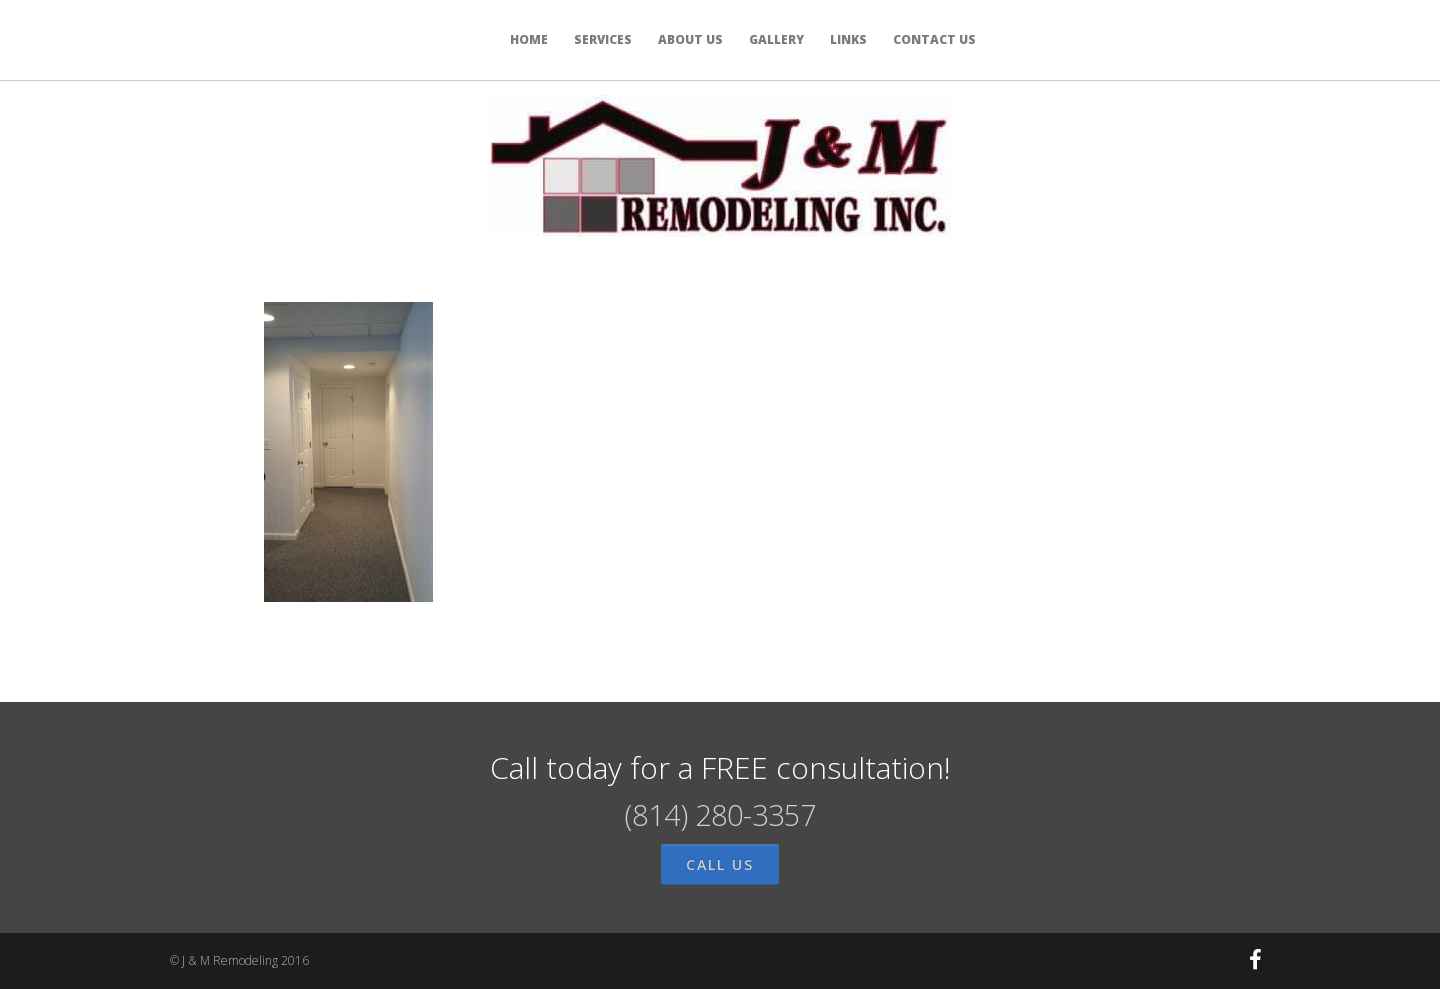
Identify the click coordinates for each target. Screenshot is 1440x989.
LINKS (848, 39)
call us (720, 864)
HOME (529, 39)
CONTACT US (934, 39)
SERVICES (603, 39)
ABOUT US (690, 39)
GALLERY (776, 39)
